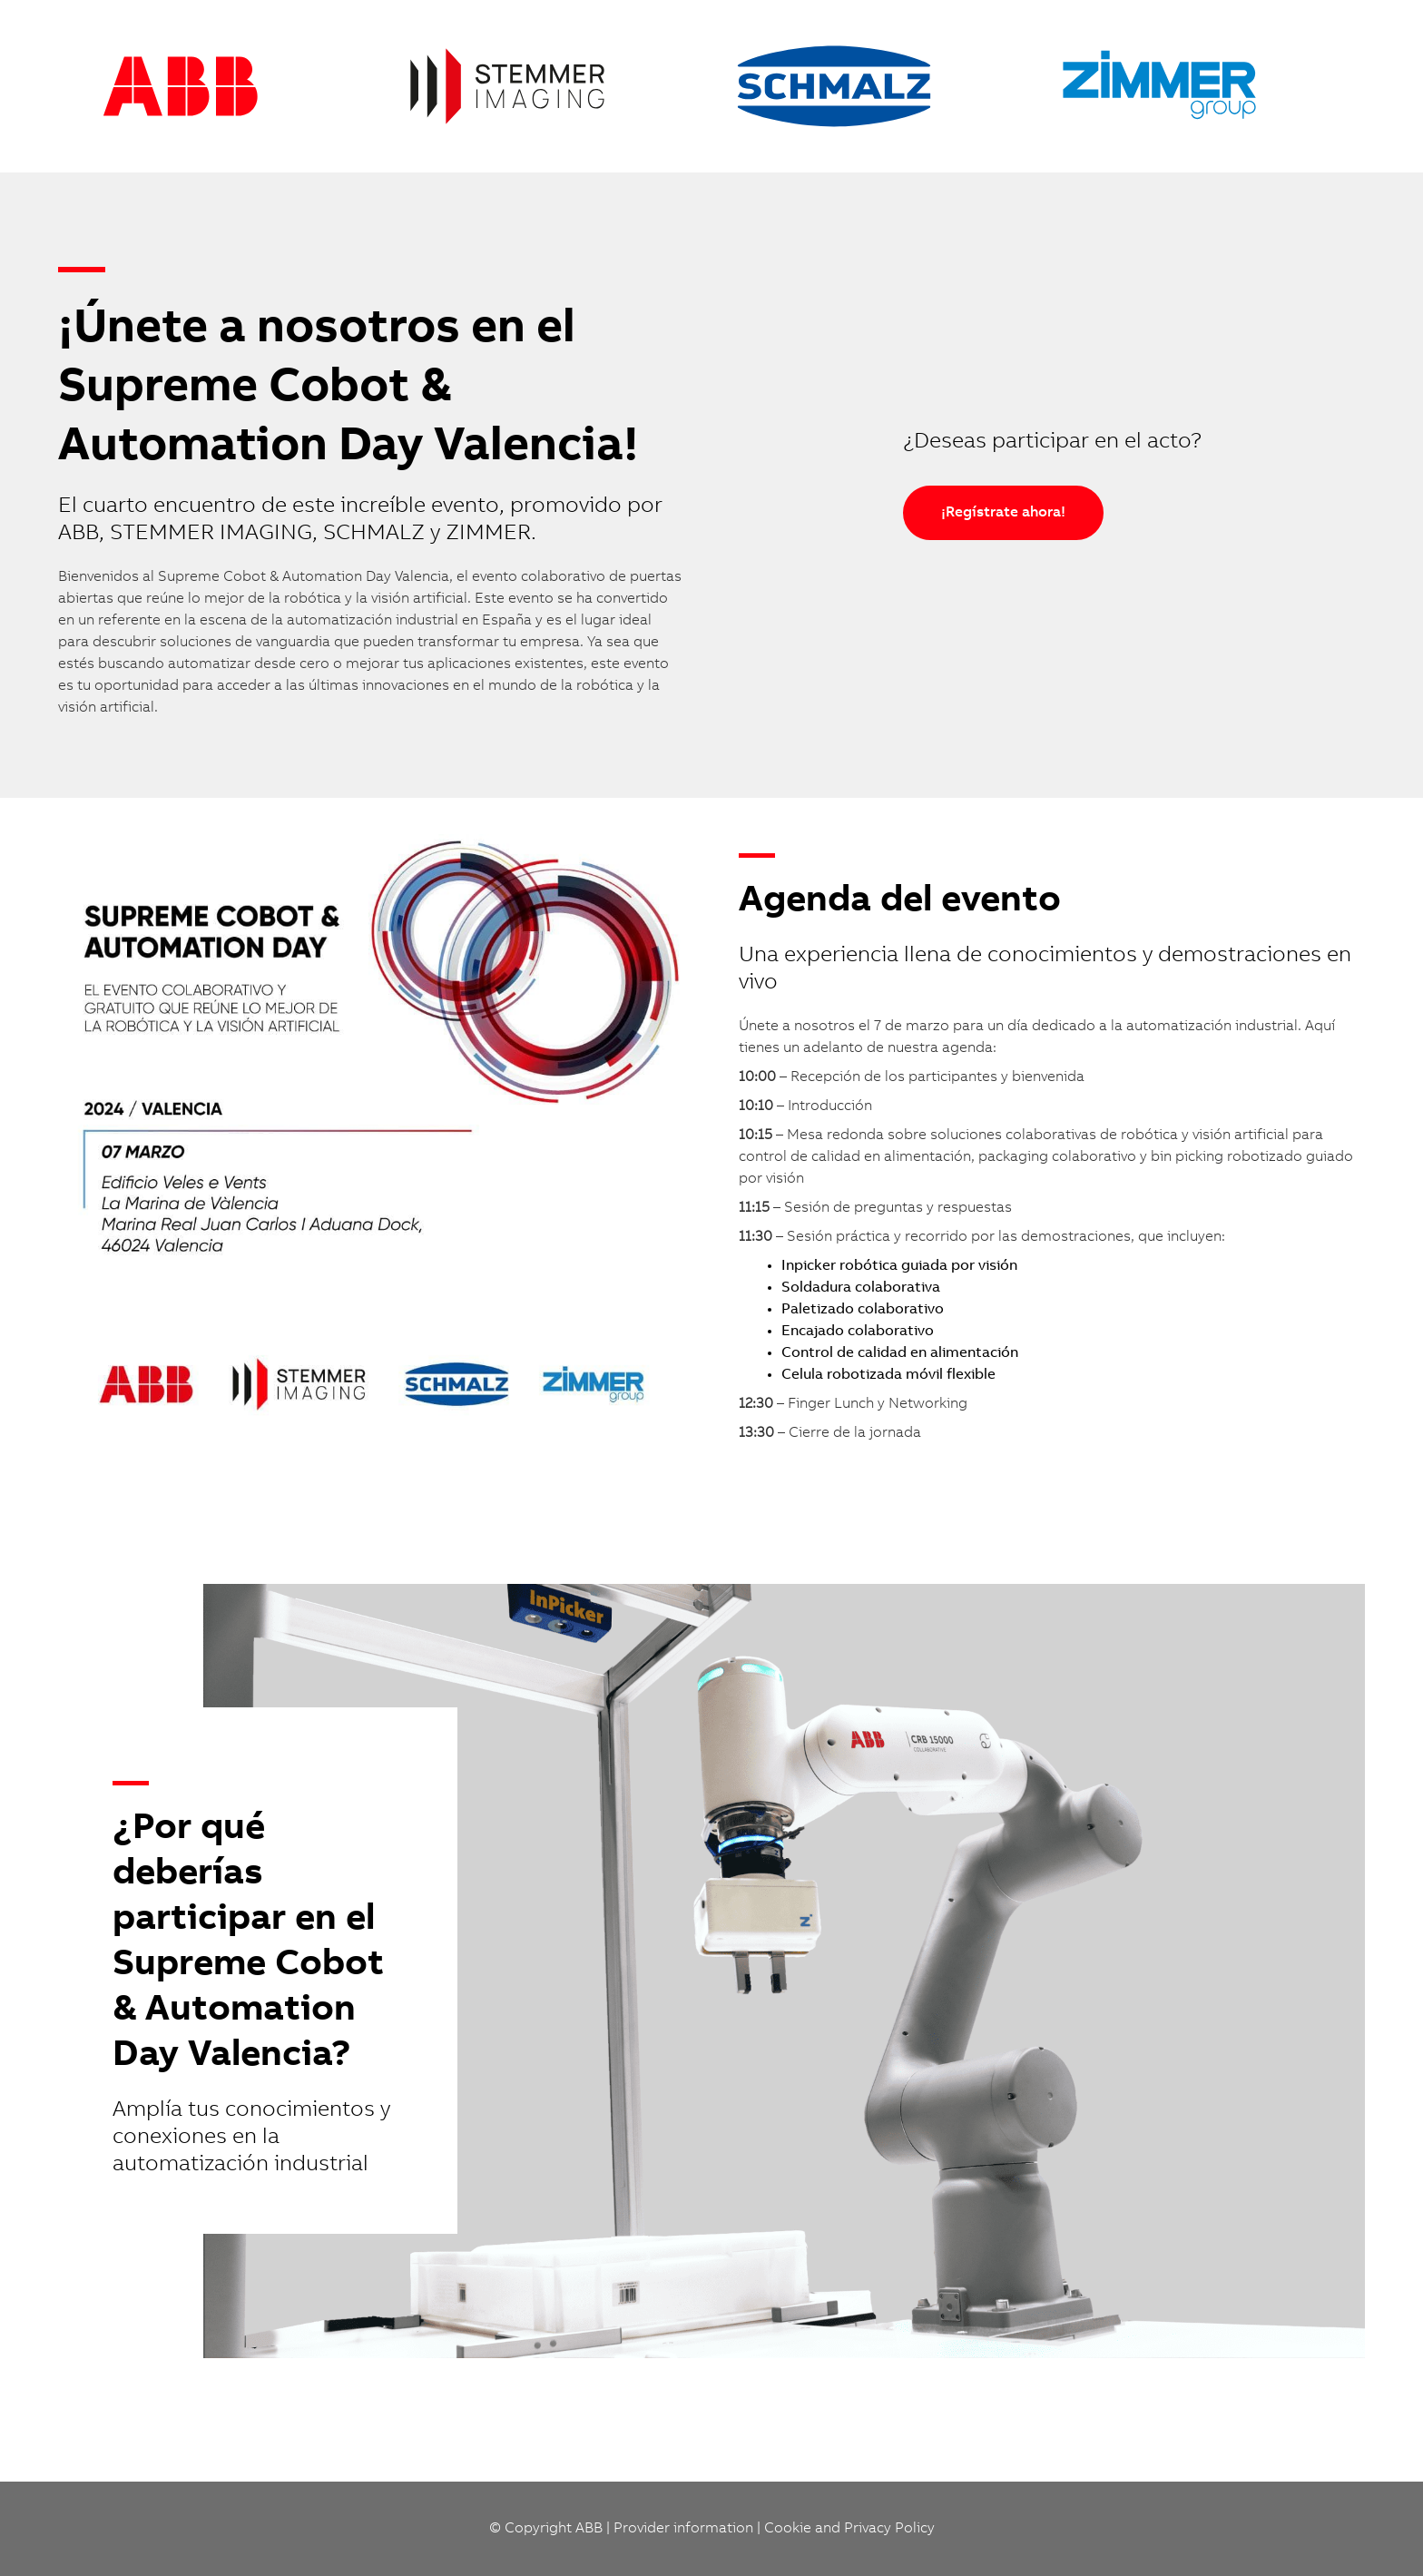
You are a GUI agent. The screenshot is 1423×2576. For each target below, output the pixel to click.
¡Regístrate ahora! (1003, 513)
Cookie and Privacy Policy (849, 2529)
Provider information (683, 2529)
